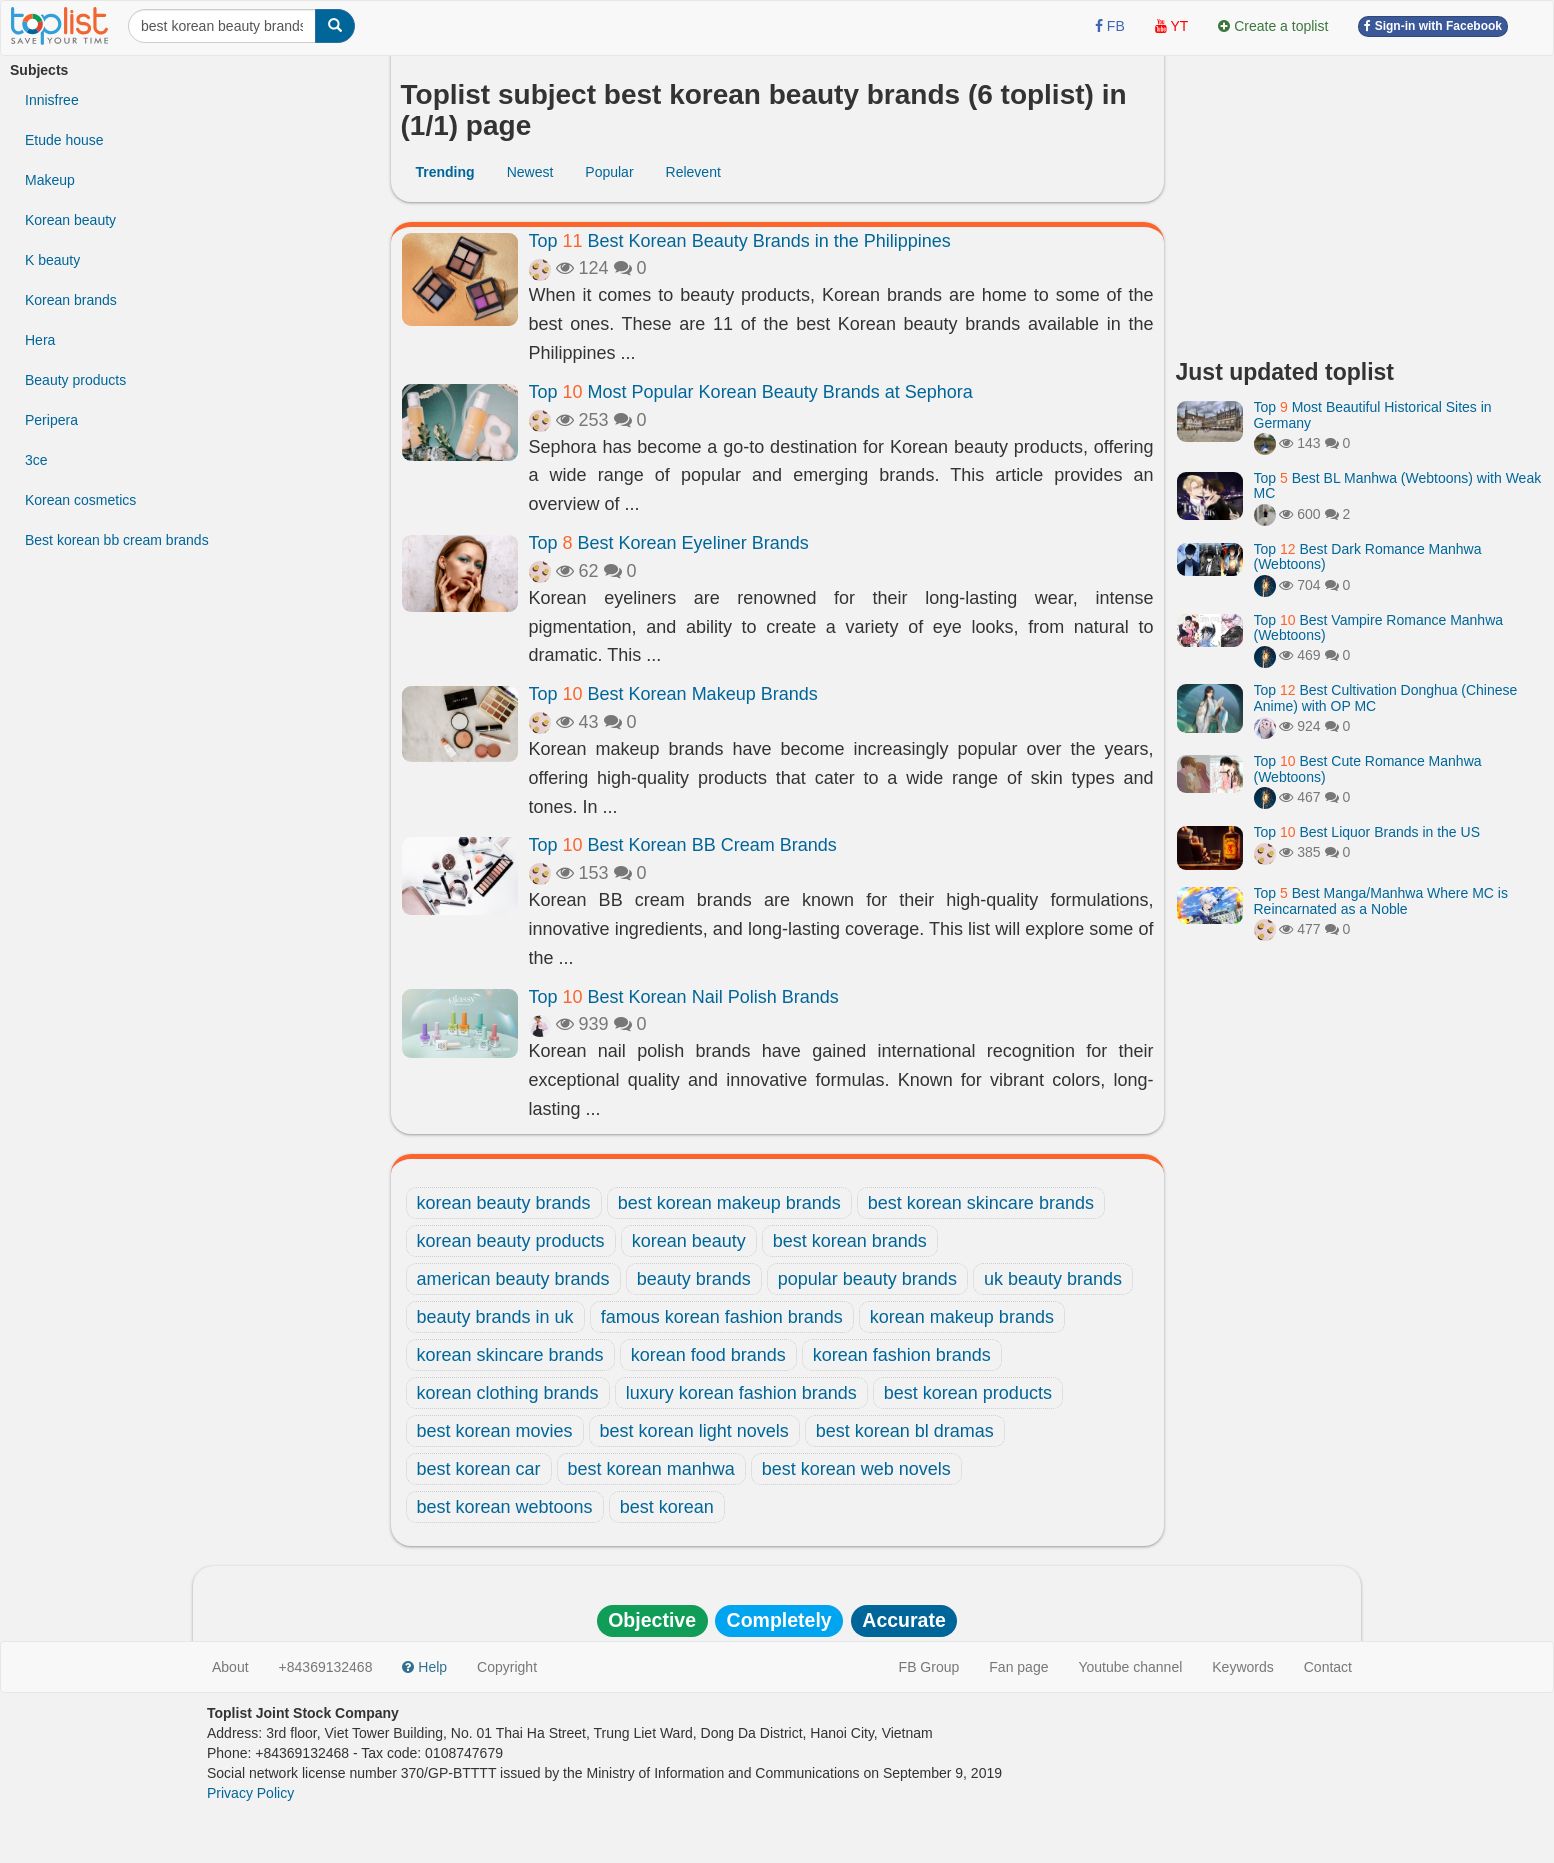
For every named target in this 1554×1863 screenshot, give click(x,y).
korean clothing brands (508, 1393)
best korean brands (850, 1241)
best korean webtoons (505, 1507)
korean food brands (708, 1355)
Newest (530, 172)
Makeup (50, 180)
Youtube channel (1130, 1667)
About (230, 1667)
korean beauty (689, 1241)
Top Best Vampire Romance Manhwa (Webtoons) (1379, 627)
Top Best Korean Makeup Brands (673, 694)
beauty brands (694, 1279)
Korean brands (71, 300)
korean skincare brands (510, 1355)
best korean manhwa (651, 1469)
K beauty (52, 260)
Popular (609, 172)
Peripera (51, 420)
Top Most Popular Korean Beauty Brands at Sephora (751, 392)
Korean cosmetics (80, 500)
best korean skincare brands (981, 1203)
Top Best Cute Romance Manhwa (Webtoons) (1368, 768)
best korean (667, 1507)
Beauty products (75, 380)
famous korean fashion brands (722, 1317)
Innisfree (52, 100)
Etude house (64, 140)
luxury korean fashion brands (741, 1393)
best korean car (479, 1469)
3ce (36, 460)
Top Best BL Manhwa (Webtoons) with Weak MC (1398, 485)
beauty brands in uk (495, 1317)
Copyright (507, 1667)
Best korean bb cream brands (117, 540)
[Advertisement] (1360, 200)
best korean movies (495, 1431)
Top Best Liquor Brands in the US (1367, 832)
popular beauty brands (867, 1279)
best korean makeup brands (729, 1203)
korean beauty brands (504, 1203)
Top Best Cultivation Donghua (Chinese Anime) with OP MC (1386, 697)
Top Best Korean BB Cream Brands (683, 845)
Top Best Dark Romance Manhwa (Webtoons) (1368, 556)
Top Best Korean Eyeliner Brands (669, 543)
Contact (1328, 1667)
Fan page (1018, 1667)
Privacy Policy (250, 1793)
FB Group (929, 1667)
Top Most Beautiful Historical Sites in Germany (1373, 414)
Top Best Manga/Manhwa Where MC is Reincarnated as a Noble (1381, 900)
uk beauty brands (1053, 1279)
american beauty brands (513, 1279)
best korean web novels (856, 1469)
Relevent (693, 172)
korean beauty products (511, 1241)
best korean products (968, 1393)
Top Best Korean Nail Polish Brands (684, 997)
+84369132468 (326, 1667)
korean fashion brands (902, 1355)
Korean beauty (70, 220)
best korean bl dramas (905, 1431)
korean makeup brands (962, 1317)
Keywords (1242, 1667)
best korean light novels (694, 1431)
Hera (40, 340)
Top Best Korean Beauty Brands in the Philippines (740, 241)
